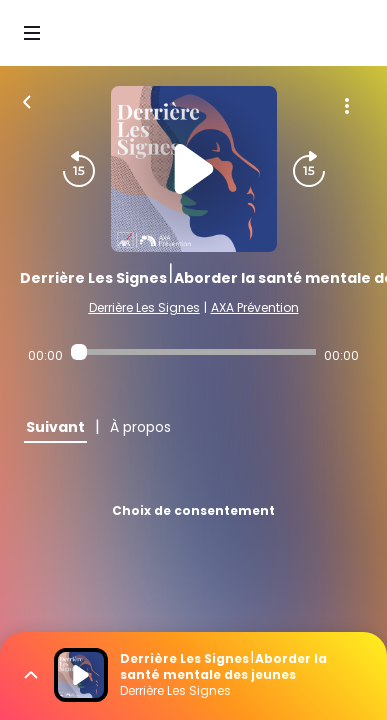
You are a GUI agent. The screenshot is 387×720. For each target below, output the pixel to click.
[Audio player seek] (194, 352)
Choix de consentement (193, 510)
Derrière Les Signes (144, 307)
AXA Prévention (255, 307)
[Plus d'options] (347, 106)
